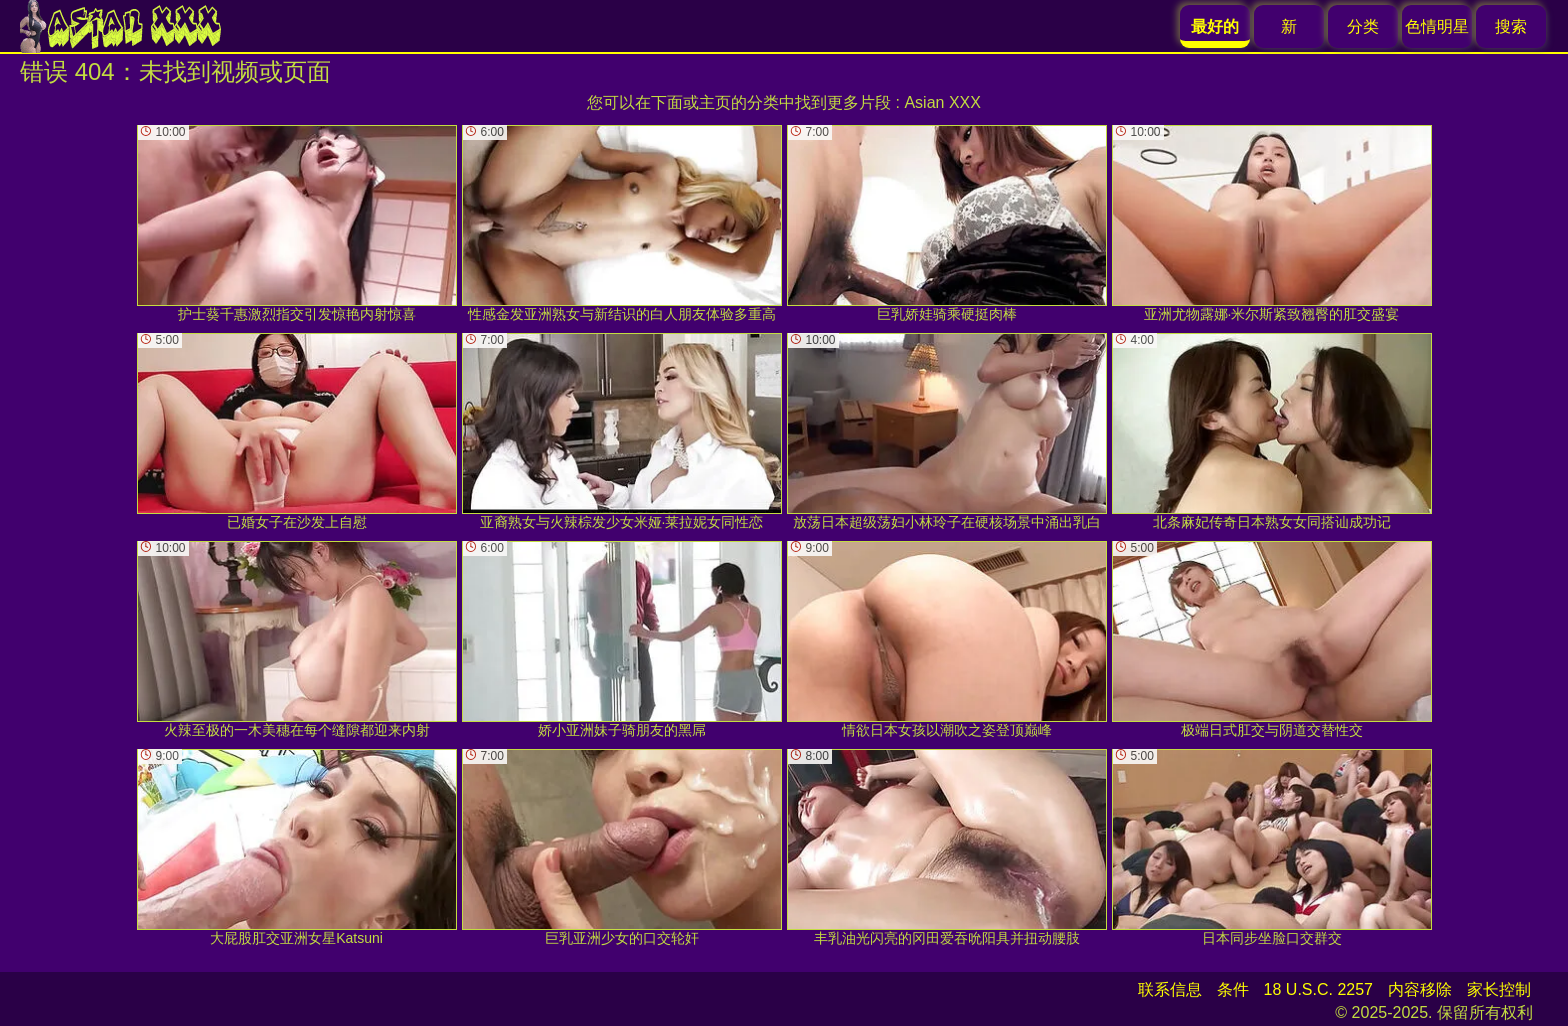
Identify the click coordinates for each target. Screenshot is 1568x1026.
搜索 (1511, 26)
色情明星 (1437, 26)
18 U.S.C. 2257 (1318, 989)
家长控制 (1499, 989)
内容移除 (1420, 989)
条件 (1233, 989)
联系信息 (1170, 989)
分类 (1363, 26)
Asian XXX (942, 102)
